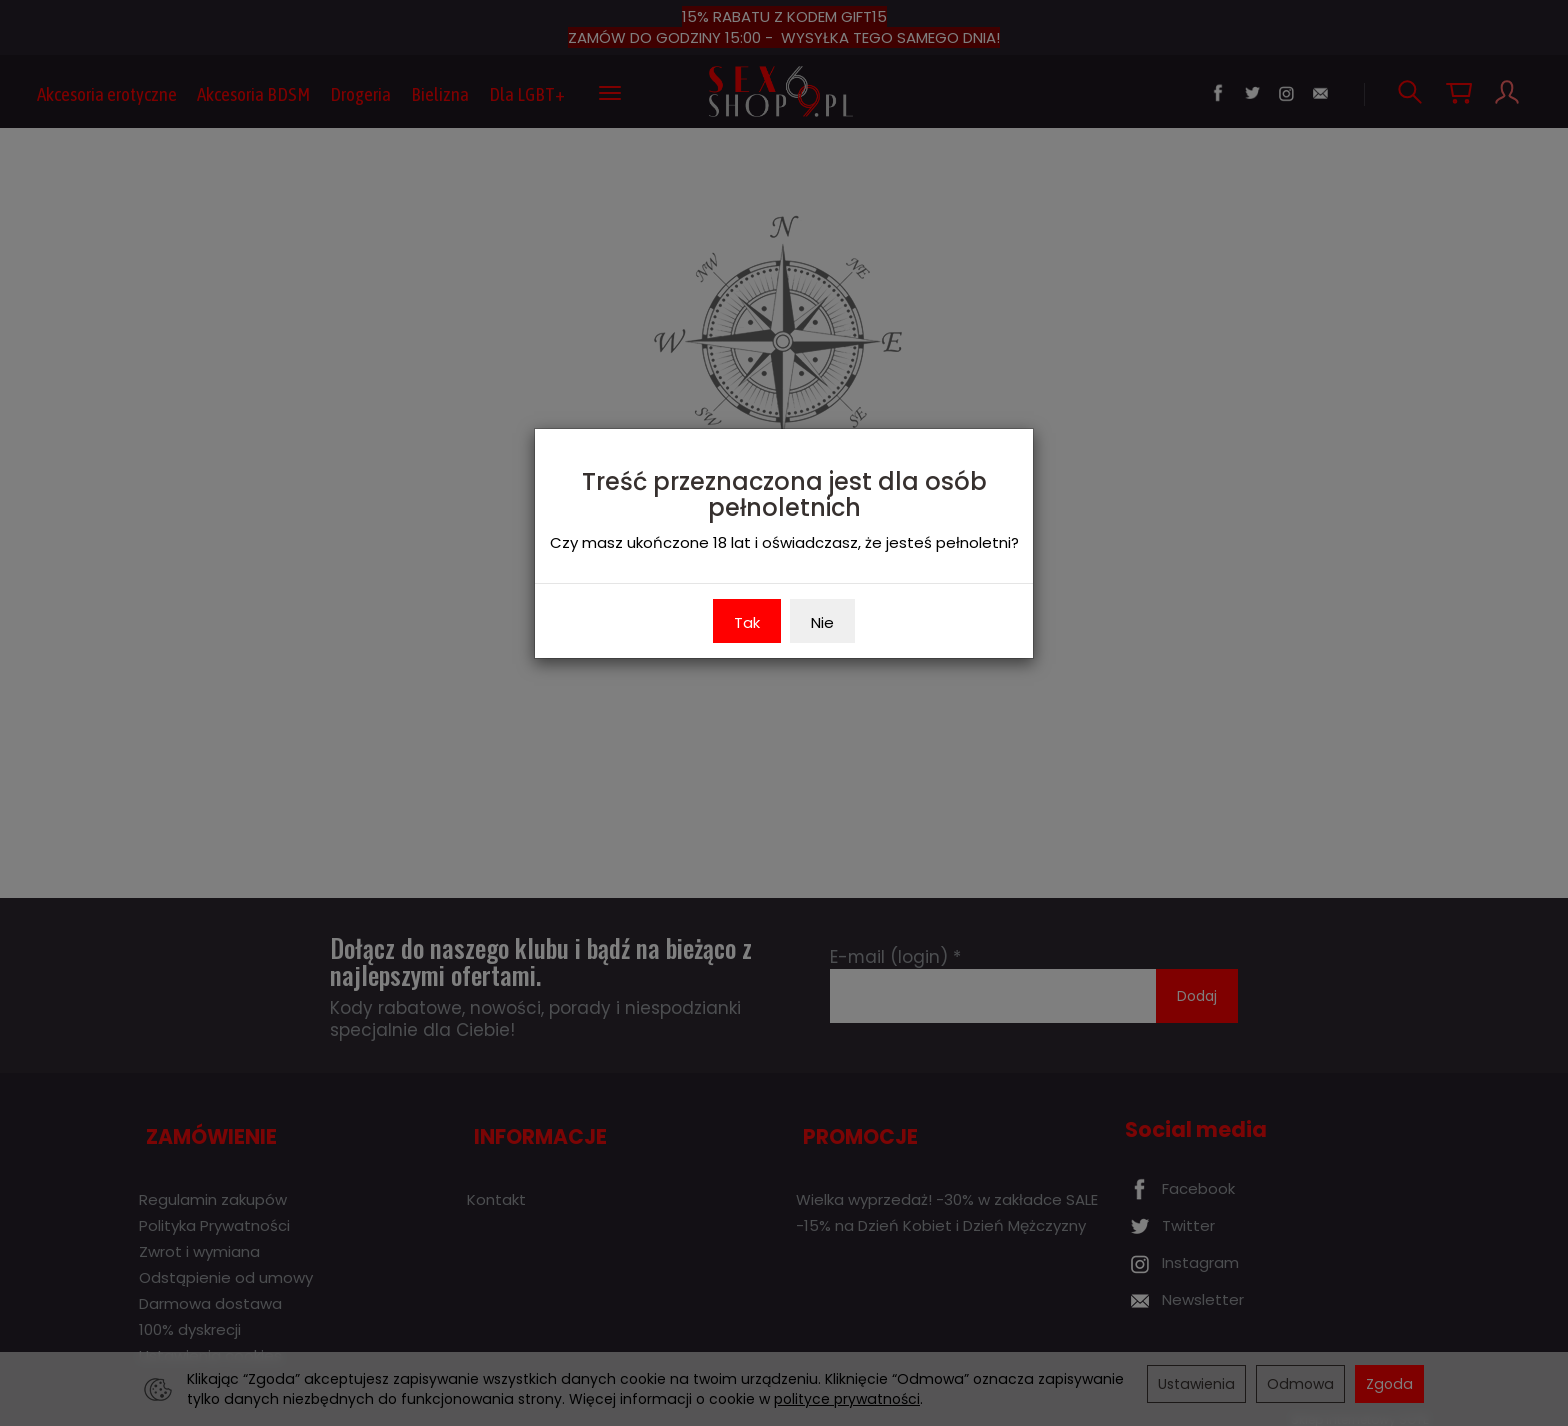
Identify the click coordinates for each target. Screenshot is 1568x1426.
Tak (747, 622)
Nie (822, 622)
